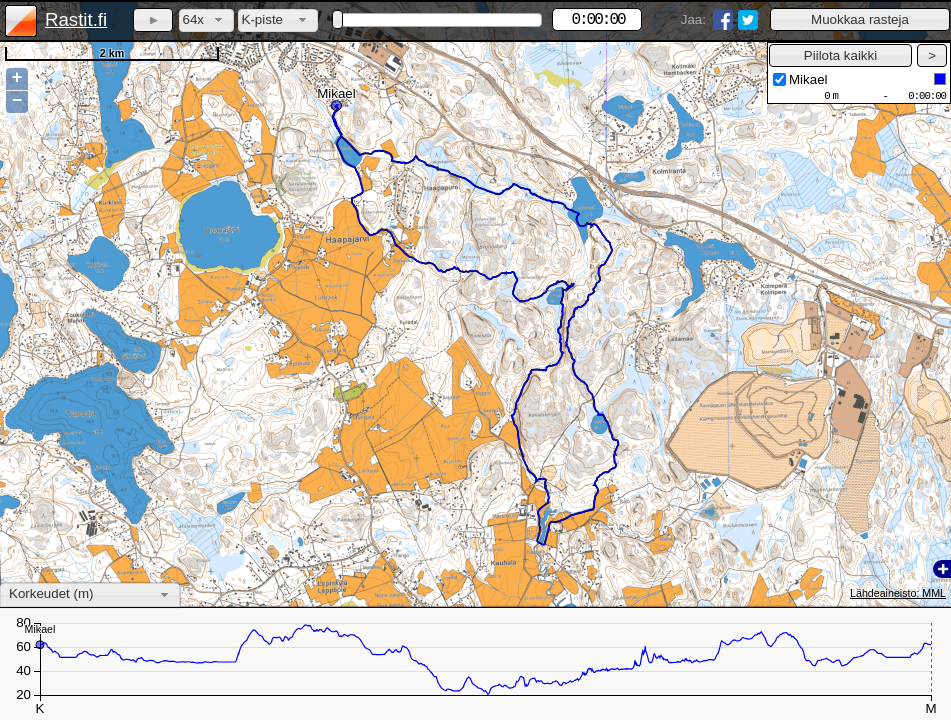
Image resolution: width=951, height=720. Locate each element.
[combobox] (206, 20)
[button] (860, 19)
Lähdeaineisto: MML (898, 593)
